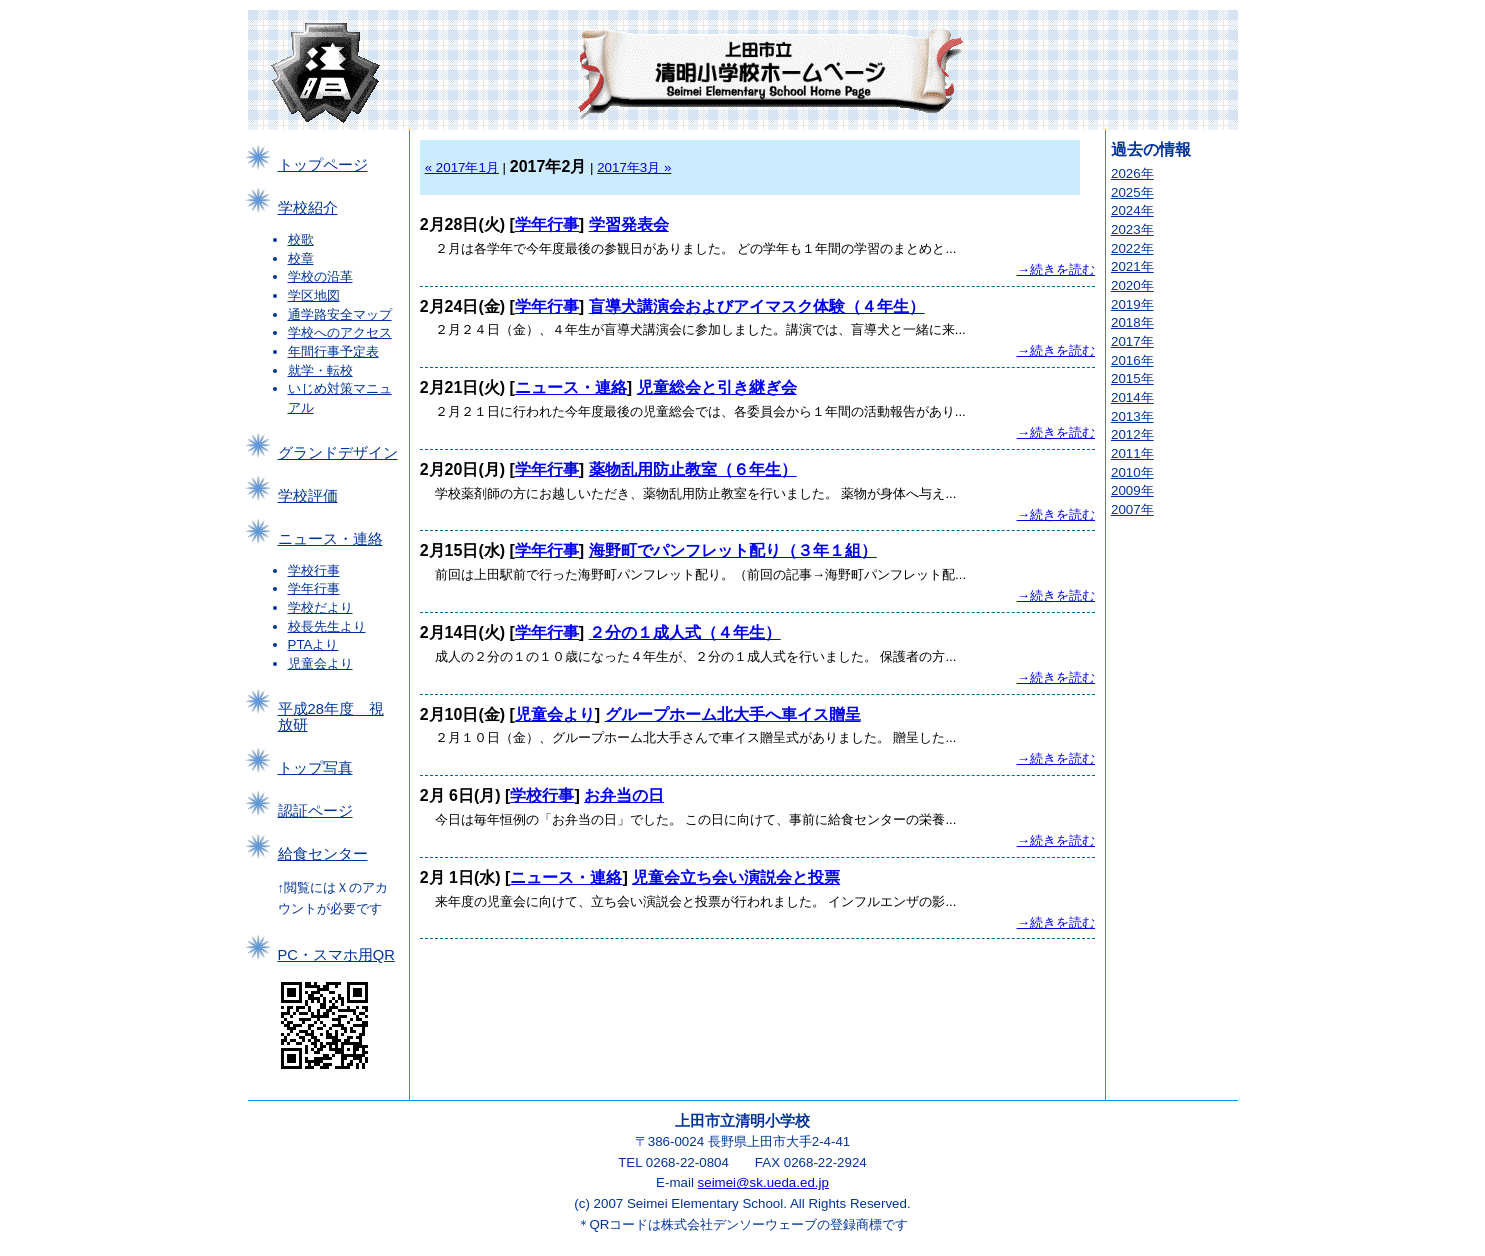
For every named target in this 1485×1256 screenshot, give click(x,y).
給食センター (323, 854)
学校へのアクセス (340, 332)
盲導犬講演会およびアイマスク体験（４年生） (757, 306)
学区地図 (314, 295)
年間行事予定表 (333, 351)
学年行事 (314, 588)
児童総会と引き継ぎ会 (717, 387)
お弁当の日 (624, 795)
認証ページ (315, 811)
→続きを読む (1056, 269)
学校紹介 (308, 208)
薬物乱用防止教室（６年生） (693, 469)
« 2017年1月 (462, 167)
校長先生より (327, 626)
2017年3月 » (634, 167)
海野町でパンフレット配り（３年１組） (733, 550)
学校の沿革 (320, 276)
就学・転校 (320, 370)
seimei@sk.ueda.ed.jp (763, 1182)
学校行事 (314, 570)
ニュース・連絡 (330, 539)
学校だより (320, 607)
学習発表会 (629, 224)
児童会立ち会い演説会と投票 (736, 877)
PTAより (313, 644)
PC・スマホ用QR (336, 955)
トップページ (323, 165)
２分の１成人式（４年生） (685, 632)
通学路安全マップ (340, 314)
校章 (301, 258)
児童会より (320, 663)
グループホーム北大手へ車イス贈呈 (733, 714)
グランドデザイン (338, 453)
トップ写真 (315, 768)
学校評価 (308, 496)
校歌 (301, 239)
